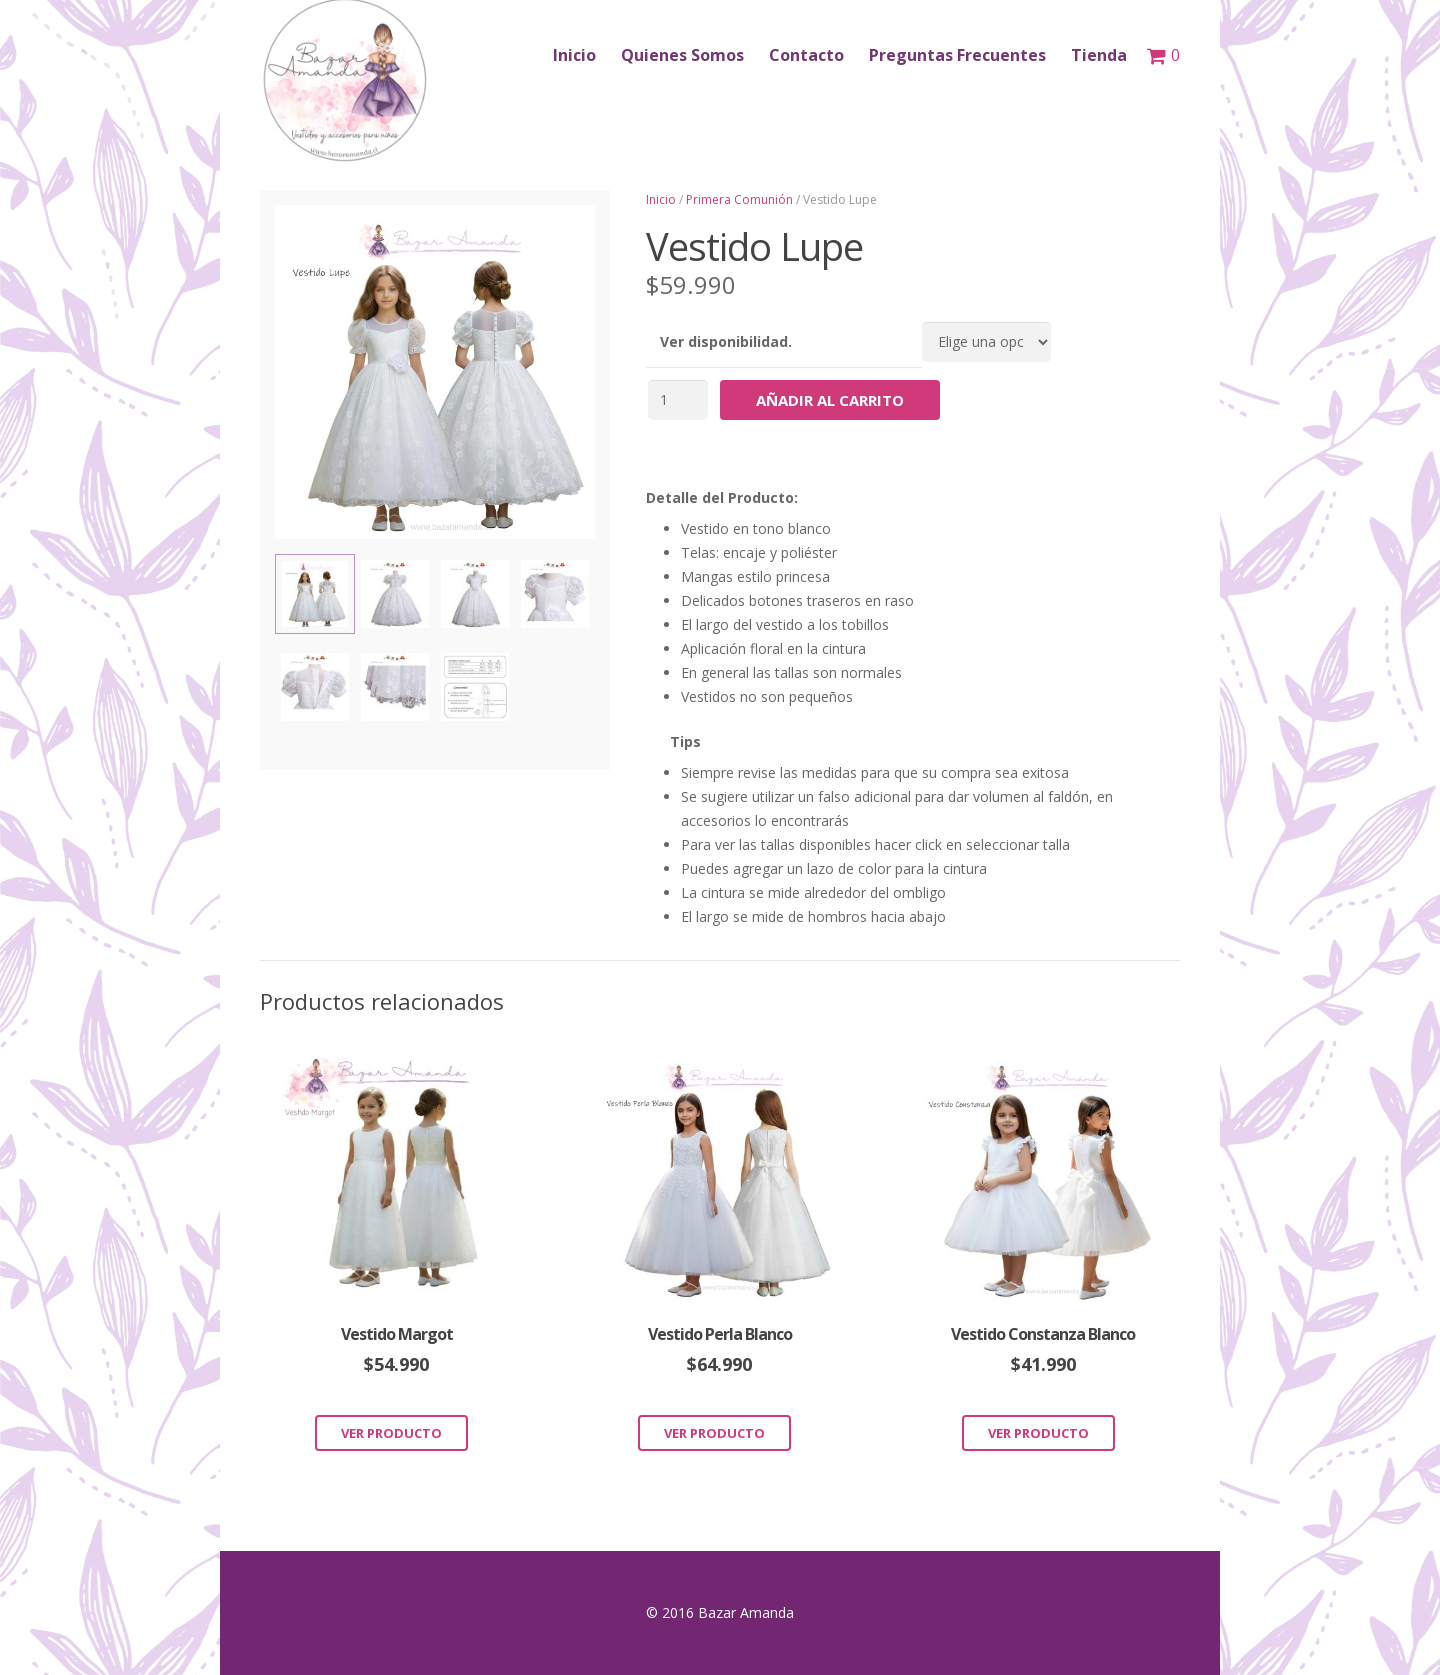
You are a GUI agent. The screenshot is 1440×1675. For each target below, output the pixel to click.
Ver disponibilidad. (726, 341)
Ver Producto (391, 1433)
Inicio (661, 199)
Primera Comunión (739, 199)
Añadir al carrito (830, 400)
